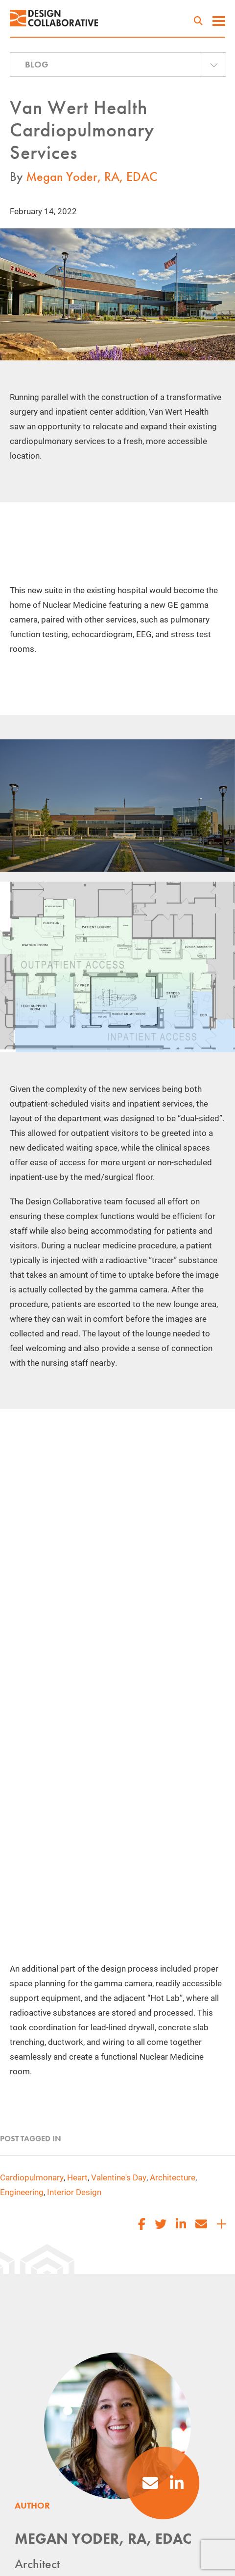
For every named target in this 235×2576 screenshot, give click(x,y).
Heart (77, 2177)
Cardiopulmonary (32, 2177)
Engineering (22, 2192)
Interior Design (74, 2192)
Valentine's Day (118, 2177)
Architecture (172, 2177)
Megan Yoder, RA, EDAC (91, 176)
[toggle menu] (218, 22)
